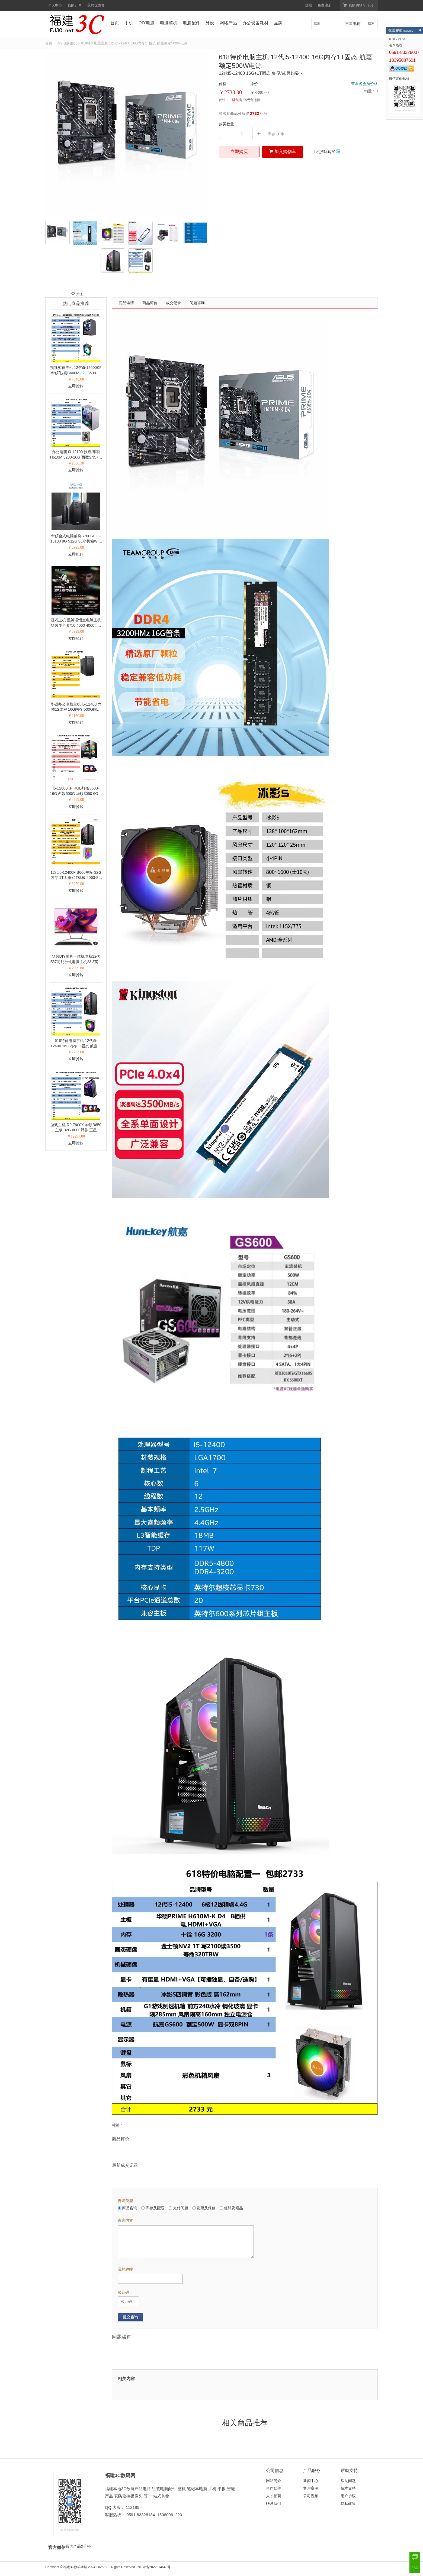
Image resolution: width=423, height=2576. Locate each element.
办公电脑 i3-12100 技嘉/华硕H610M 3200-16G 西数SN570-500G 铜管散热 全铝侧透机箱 (76, 457)
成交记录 (173, 303)
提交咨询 (130, 2317)
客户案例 (310, 2488)
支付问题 (178, 2208)
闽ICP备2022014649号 (154, 2567)
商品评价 (150, 303)
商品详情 (126, 303)
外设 (210, 23)
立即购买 (239, 151)
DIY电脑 (147, 23)
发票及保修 (204, 2208)
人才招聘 (273, 2496)
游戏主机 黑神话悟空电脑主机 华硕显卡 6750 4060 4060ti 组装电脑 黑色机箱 (76, 625)
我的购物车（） (359, 5)
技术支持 (348, 2488)
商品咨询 (127, 2208)
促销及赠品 (231, 2208)
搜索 (371, 23)
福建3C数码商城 (75, 2567)
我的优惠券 (96, 5)
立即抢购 (76, 386)
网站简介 (273, 2480)
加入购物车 (282, 151)
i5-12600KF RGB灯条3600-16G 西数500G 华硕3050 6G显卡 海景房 (76, 793)
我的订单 (75, 5)
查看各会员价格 (364, 84)
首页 (114, 23)
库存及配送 (153, 2208)
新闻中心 (310, 2480)
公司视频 (310, 2496)
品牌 (278, 23)
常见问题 (348, 2480)
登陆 (308, 5)
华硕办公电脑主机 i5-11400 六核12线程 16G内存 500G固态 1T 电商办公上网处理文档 (75, 709)
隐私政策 (348, 2503)
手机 (128, 23)
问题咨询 (197, 303)
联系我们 (273, 2503)
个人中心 (55, 5)
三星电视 (352, 23)
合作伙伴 (273, 2488)
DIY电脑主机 (67, 43)
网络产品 (228, 23)
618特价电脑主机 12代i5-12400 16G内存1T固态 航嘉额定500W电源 (75, 1045)
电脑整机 (168, 23)
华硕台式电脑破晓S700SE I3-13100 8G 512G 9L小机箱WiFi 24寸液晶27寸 (75, 541)
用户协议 (348, 2496)
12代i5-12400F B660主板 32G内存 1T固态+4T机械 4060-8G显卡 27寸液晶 (75, 877)
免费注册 (325, 5)
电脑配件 (191, 23)
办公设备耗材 (255, 23)
